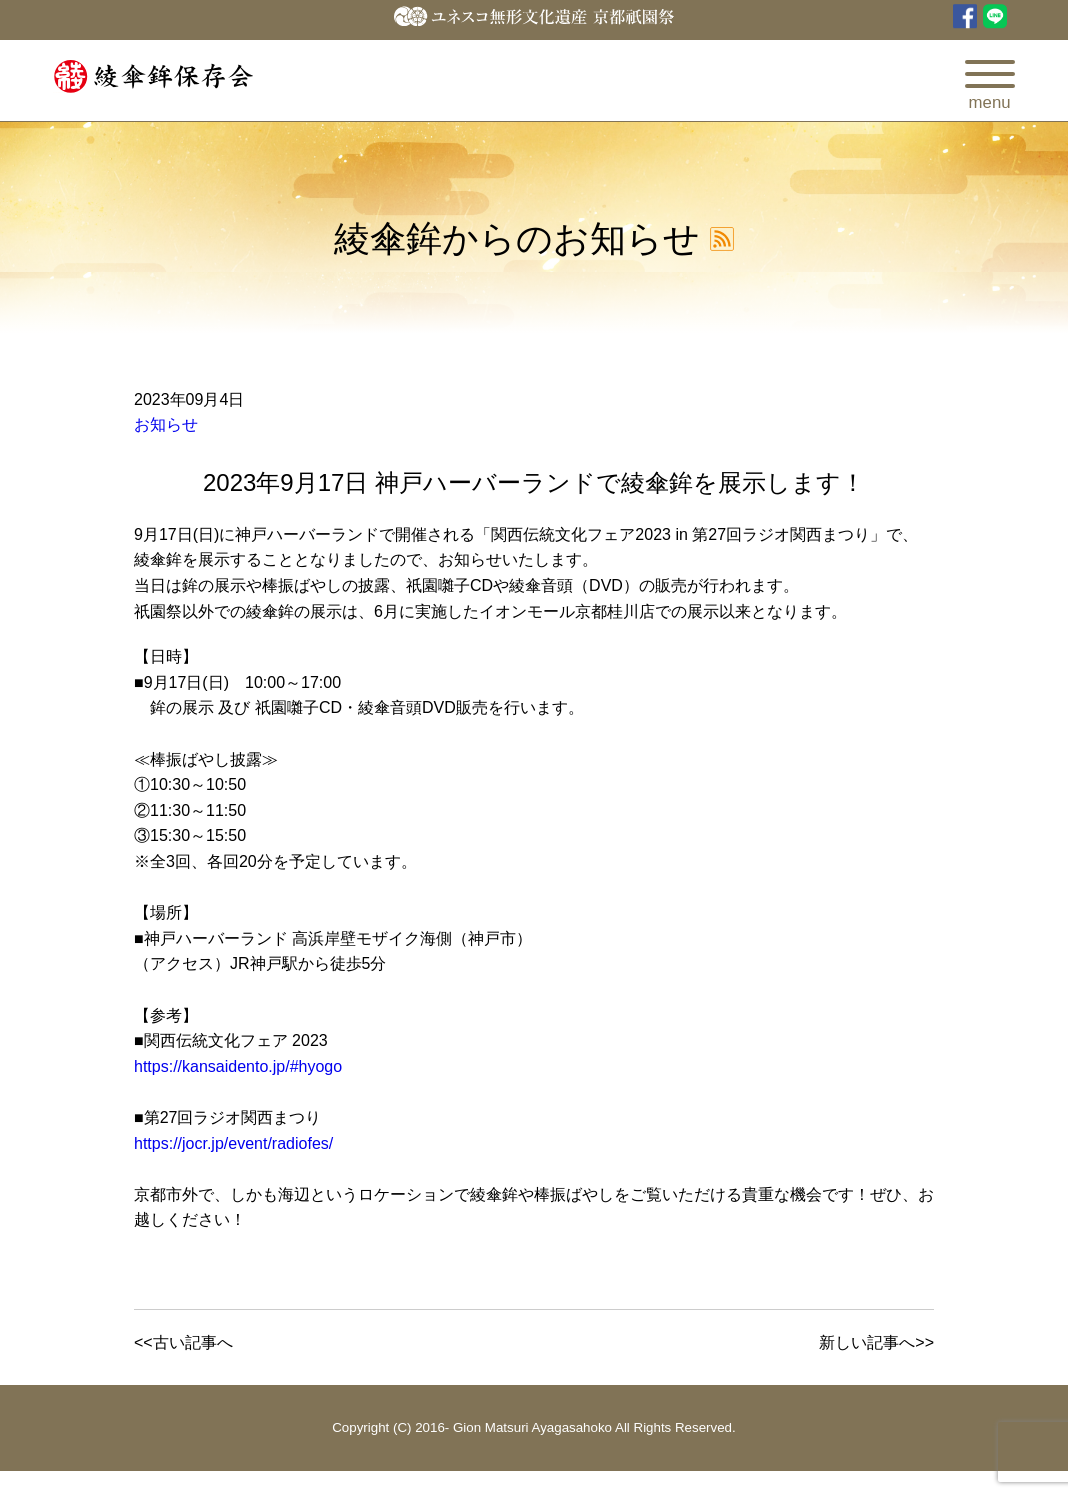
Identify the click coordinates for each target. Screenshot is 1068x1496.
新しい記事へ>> (876, 1342)
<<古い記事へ (183, 1342)
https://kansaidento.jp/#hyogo (238, 1066)
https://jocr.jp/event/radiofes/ (233, 1143)
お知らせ (166, 424)
